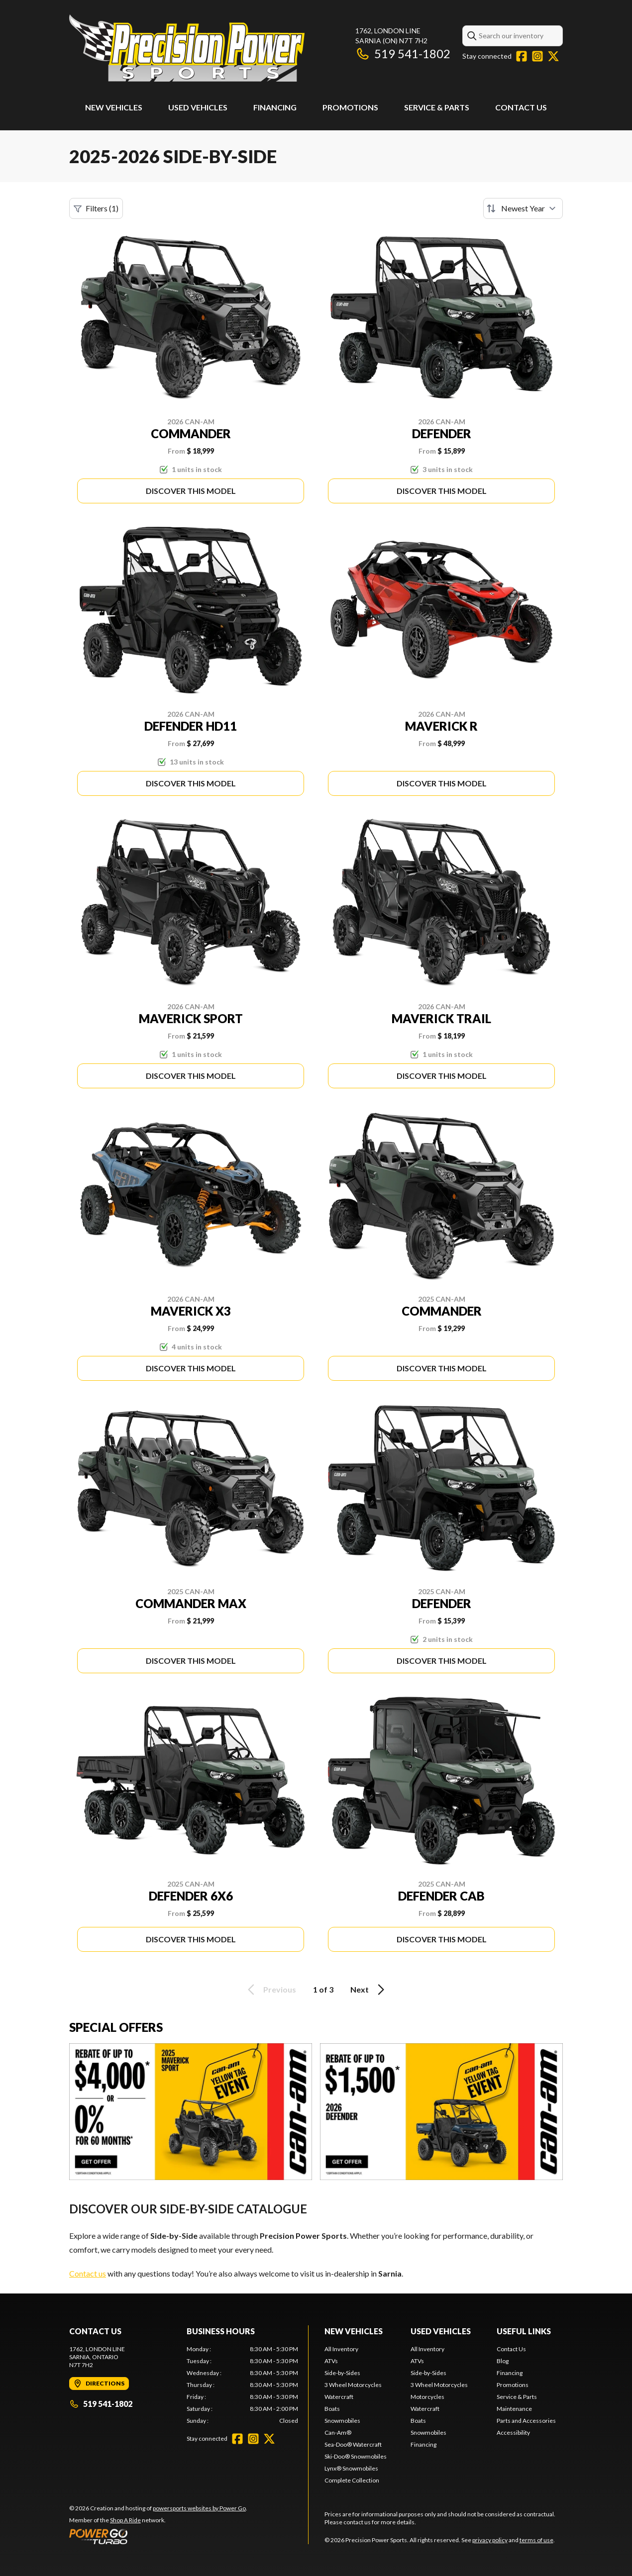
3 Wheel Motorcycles (353, 2384)
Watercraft (338, 2396)
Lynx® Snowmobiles (351, 2468)
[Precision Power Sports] (187, 48)
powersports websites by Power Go (199, 2508)
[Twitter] (553, 56)
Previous (270, 1990)
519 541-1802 (402, 53)
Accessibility (513, 2432)
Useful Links (524, 2331)
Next (369, 1990)
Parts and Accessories (526, 2420)
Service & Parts (436, 107)
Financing (275, 107)
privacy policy (490, 2540)
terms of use (536, 2540)
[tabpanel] (242, 2385)
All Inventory (341, 2349)
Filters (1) (96, 208)
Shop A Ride (125, 2520)
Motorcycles (427, 2396)
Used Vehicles (197, 107)
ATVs (331, 2361)
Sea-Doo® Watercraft (353, 2444)
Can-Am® (337, 2432)
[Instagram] (537, 56)
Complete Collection (351, 2480)
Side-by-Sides (342, 2373)
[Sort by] (523, 208)
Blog (503, 2361)
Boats (332, 2408)
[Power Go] (158, 2536)
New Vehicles (113, 107)
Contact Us (521, 107)
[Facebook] (521, 56)
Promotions (350, 107)
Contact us (87, 2273)
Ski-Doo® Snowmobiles (355, 2456)
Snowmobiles (342, 2420)
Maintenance (514, 2408)
